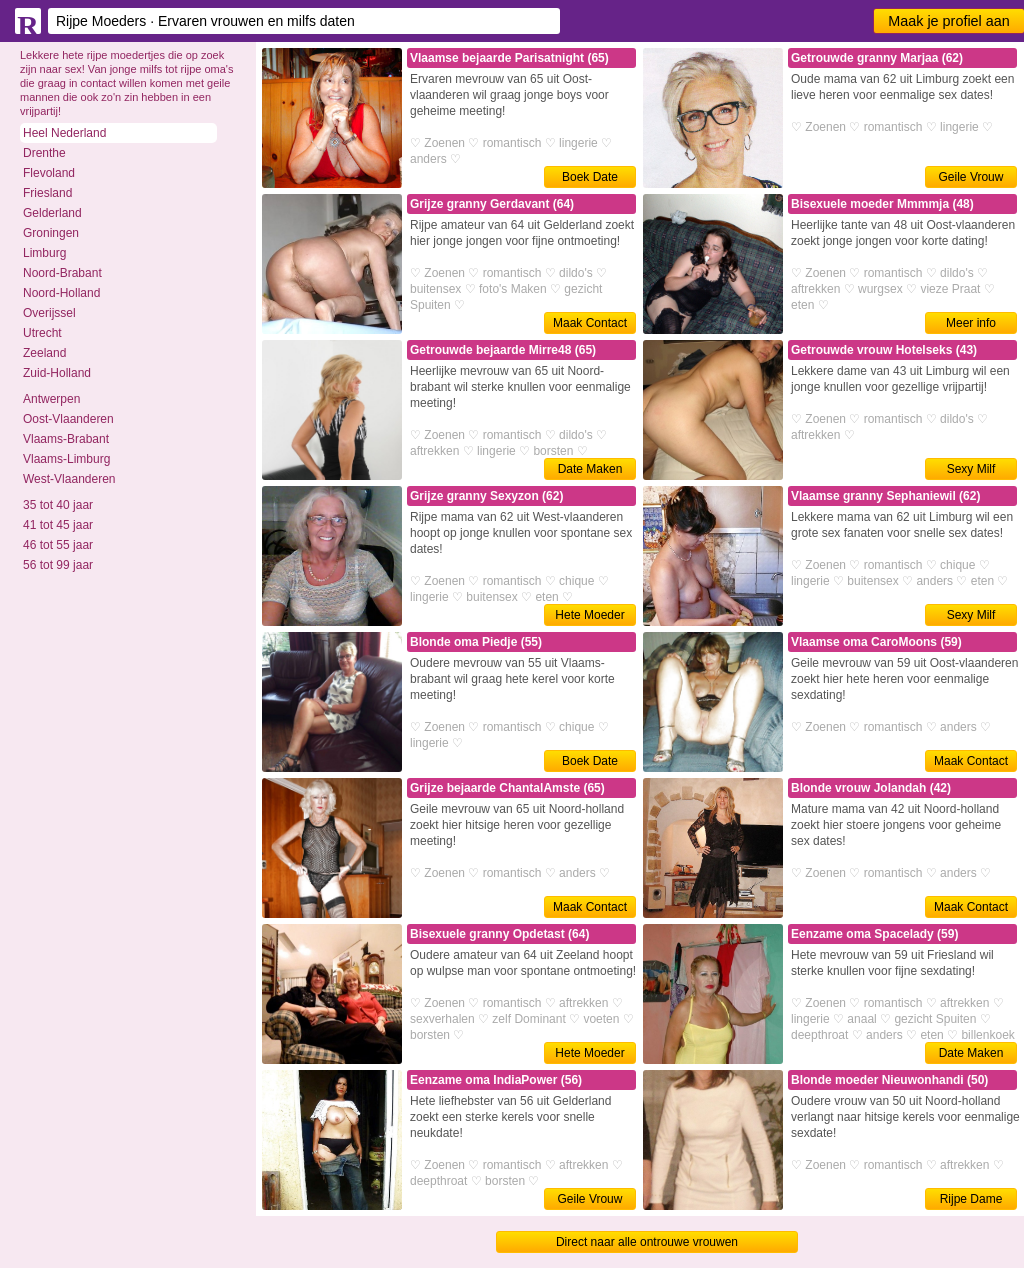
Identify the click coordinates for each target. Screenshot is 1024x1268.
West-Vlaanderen (69, 479)
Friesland (47, 193)
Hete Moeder (589, 615)
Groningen (51, 233)
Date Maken (590, 469)
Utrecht (42, 333)
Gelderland (52, 213)
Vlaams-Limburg (66, 459)
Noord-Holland (61, 293)
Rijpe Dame (971, 1199)
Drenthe (44, 153)
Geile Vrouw (971, 177)
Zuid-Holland (57, 373)
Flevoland (49, 173)
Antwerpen (51, 399)
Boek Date (590, 177)
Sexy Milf (971, 469)
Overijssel (49, 313)
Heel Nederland (64, 133)
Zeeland (44, 353)
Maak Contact (590, 323)
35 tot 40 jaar (58, 505)
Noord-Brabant (62, 273)
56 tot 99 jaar (58, 565)
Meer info (971, 323)
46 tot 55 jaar (58, 545)
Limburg (44, 253)
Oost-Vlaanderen (68, 419)
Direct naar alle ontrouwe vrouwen (647, 1242)
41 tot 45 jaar (58, 525)
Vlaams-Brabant (66, 439)
